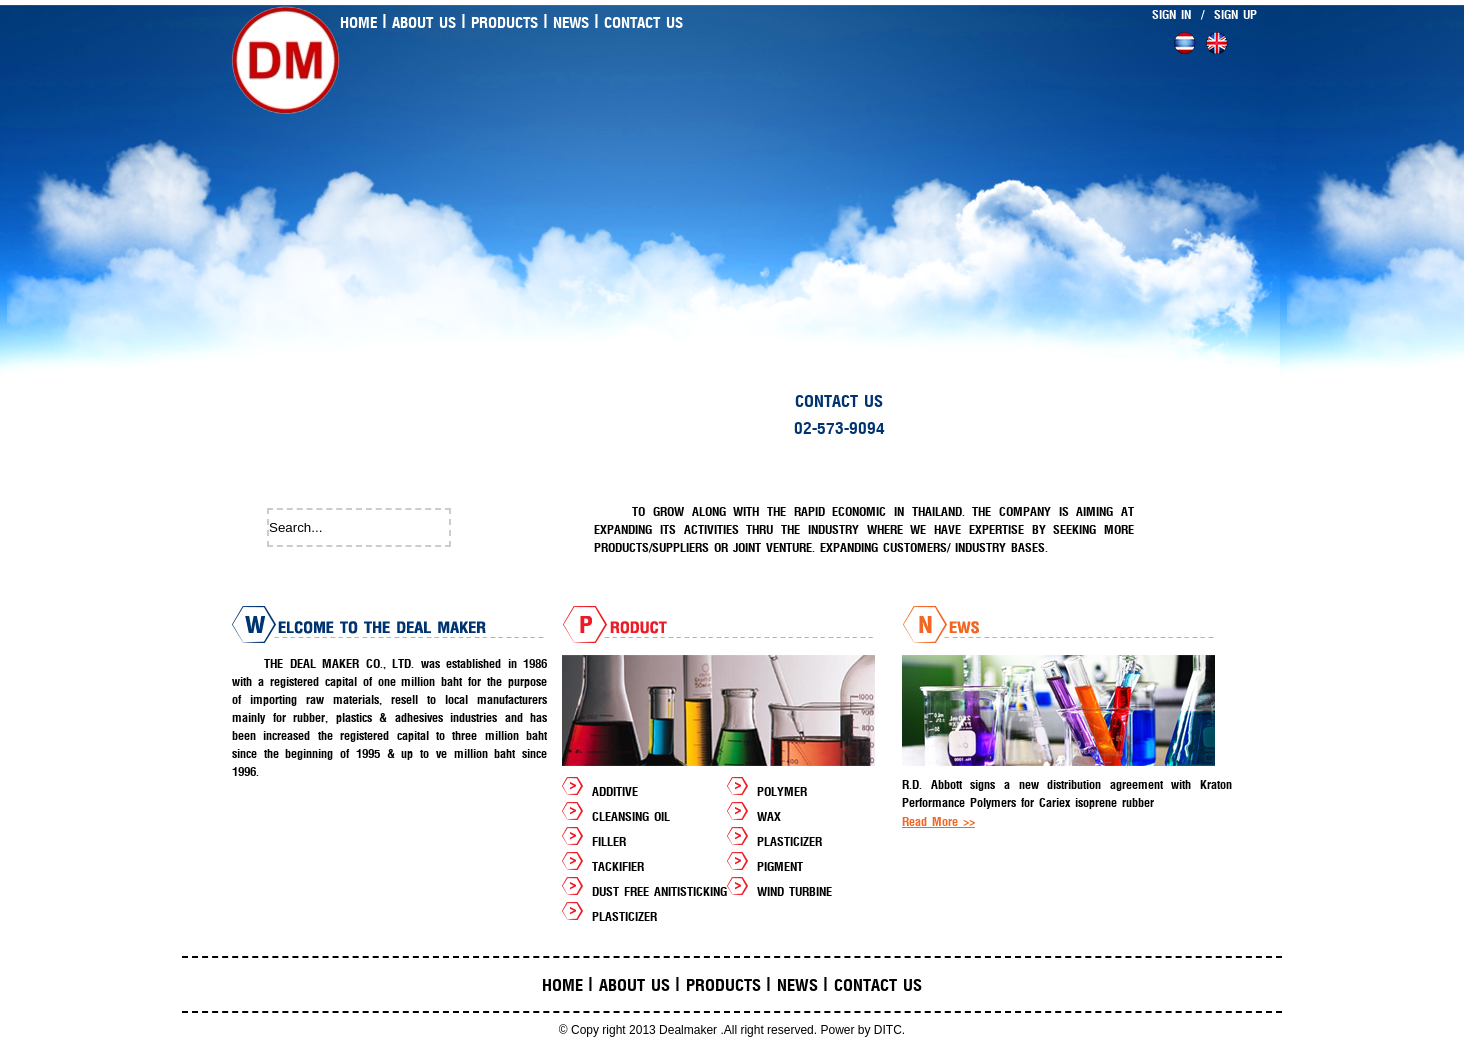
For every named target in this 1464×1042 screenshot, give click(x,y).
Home (358, 23)
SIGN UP (1235, 15)
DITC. (889, 1030)
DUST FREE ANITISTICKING (659, 892)
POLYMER (782, 792)
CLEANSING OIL (631, 817)
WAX (769, 817)
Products (504, 23)
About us (424, 23)
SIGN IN (1171, 15)
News (571, 23)
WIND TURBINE (794, 892)
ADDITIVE (615, 792)
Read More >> (938, 822)
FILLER (609, 842)
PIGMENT (780, 867)
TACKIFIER (618, 867)
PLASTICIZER (789, 842)
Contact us (643, 23)
